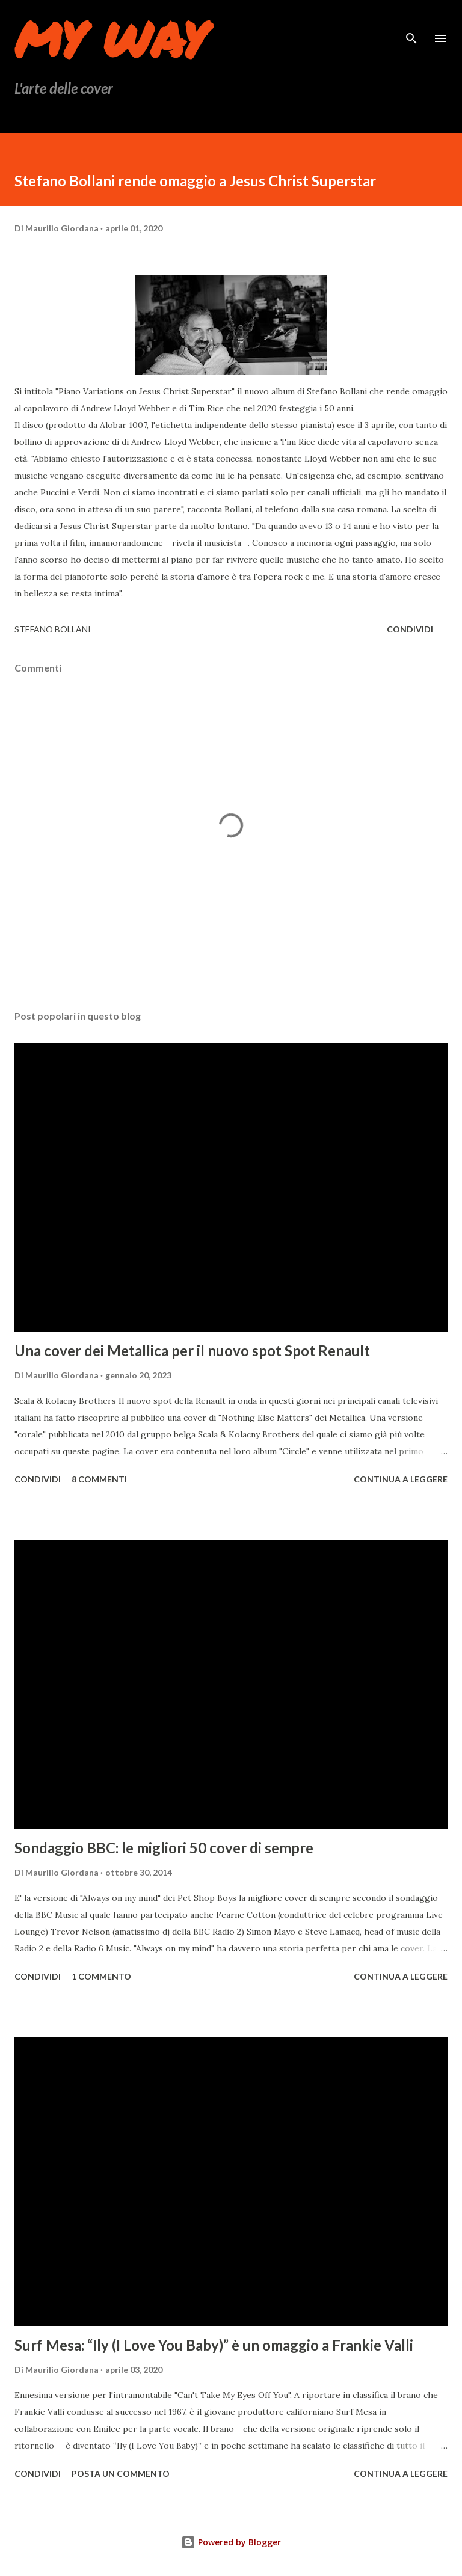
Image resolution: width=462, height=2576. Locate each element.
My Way (110, 38)
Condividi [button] (410, 629)
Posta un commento (121, 2473)
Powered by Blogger (231, 2542)
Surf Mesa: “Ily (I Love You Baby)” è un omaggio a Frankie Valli (213, 2345)
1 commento (101, 1976)
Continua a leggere (401, 1479)
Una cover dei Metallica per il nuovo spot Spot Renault (192, 1350)
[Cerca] (411, 21)
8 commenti (99, 1479)
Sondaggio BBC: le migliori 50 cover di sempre (163, 1847)
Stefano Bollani (52, 629)
